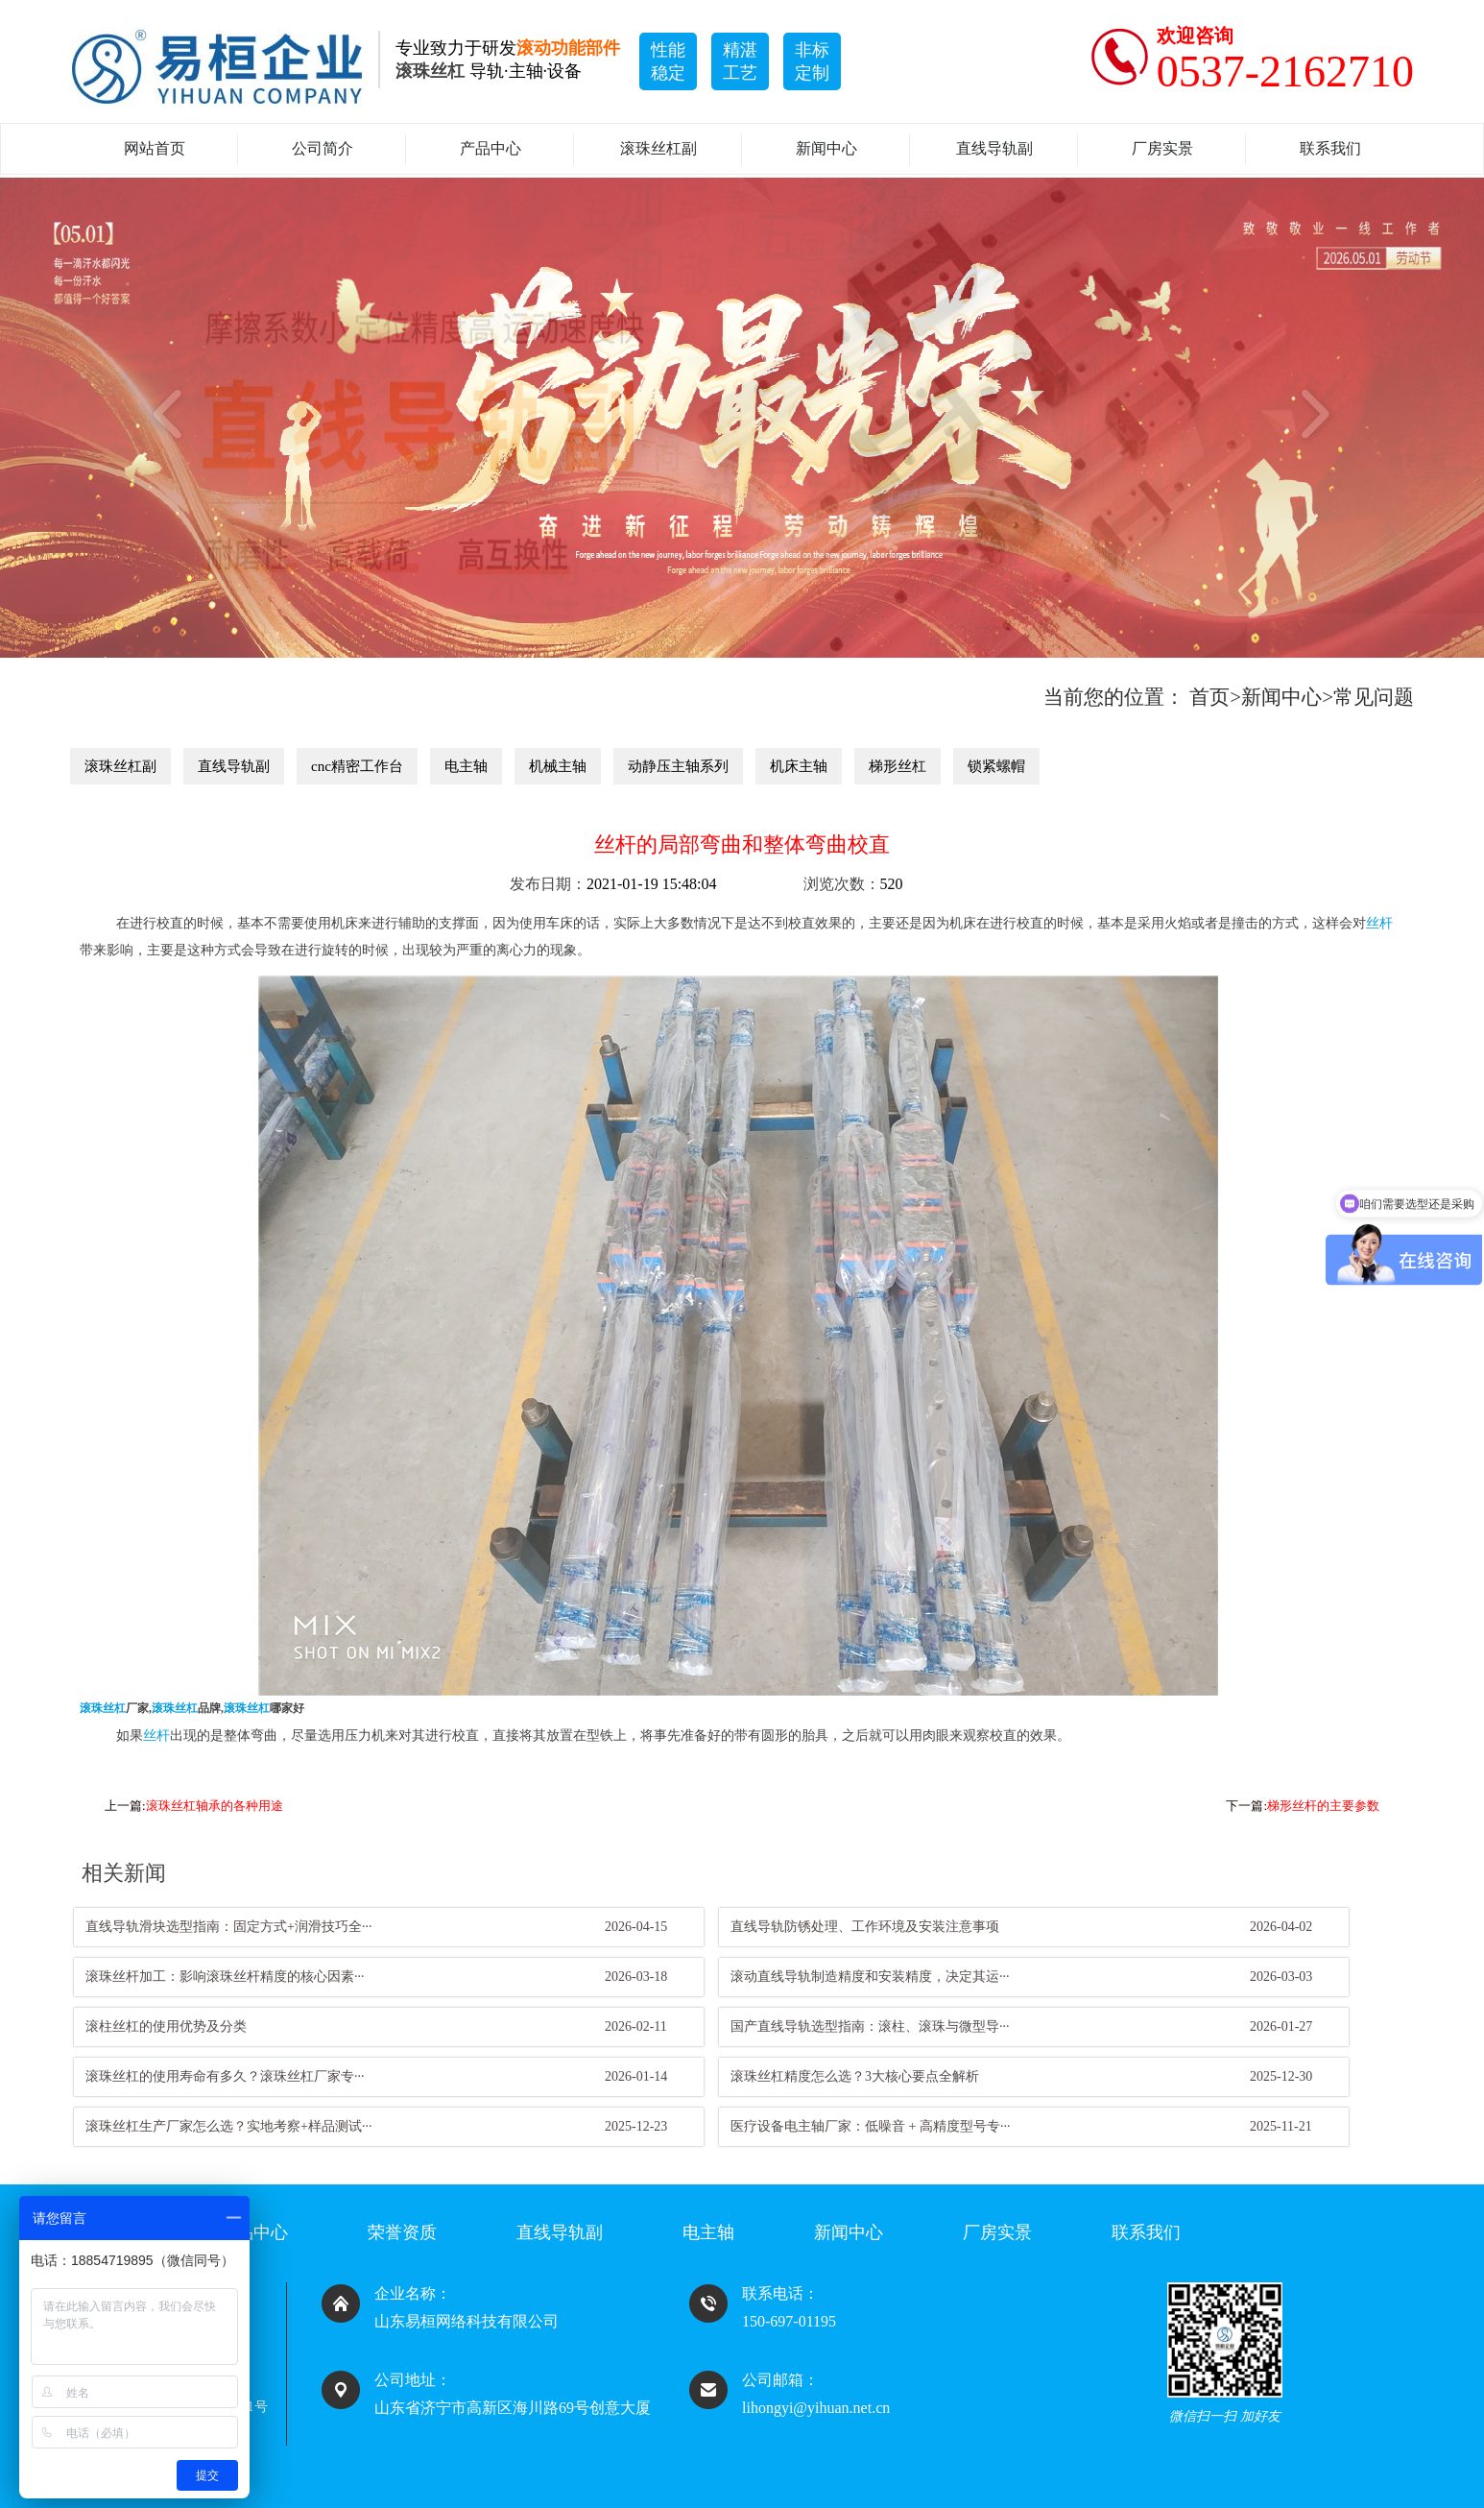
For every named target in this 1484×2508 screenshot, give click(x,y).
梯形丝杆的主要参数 (1323, 1805)
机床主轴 (798, 766)
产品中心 (490, 148)
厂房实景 (1162, 148)
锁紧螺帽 (996, 766)
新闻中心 (826, 148)
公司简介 (322, 148)
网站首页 (154, 148)
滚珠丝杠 (103, 1708)
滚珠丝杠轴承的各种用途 (214, 1805)
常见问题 (1373, 697)
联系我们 (1330, 148)
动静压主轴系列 (678, 766)
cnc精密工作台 (357, 766)
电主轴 (466, 766)
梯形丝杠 (897, 766)
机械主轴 (557, 766)
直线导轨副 (994, 148)
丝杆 (1379, 923)
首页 (1209, 697)
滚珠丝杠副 (658, 148)
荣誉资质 (402, 2232)
